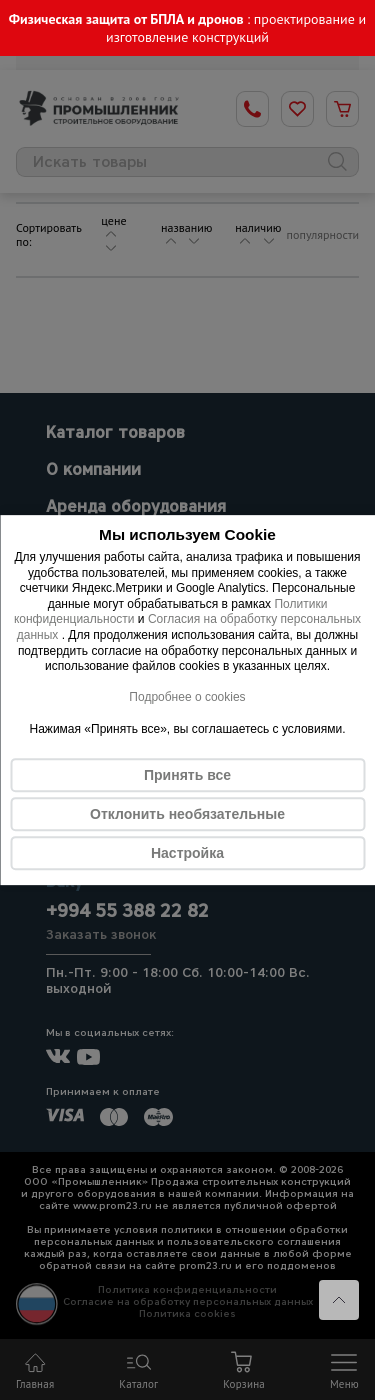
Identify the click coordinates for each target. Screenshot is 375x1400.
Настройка (187, 853)
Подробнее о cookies (187, 697)
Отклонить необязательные (187, 814)
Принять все (187, 775)
